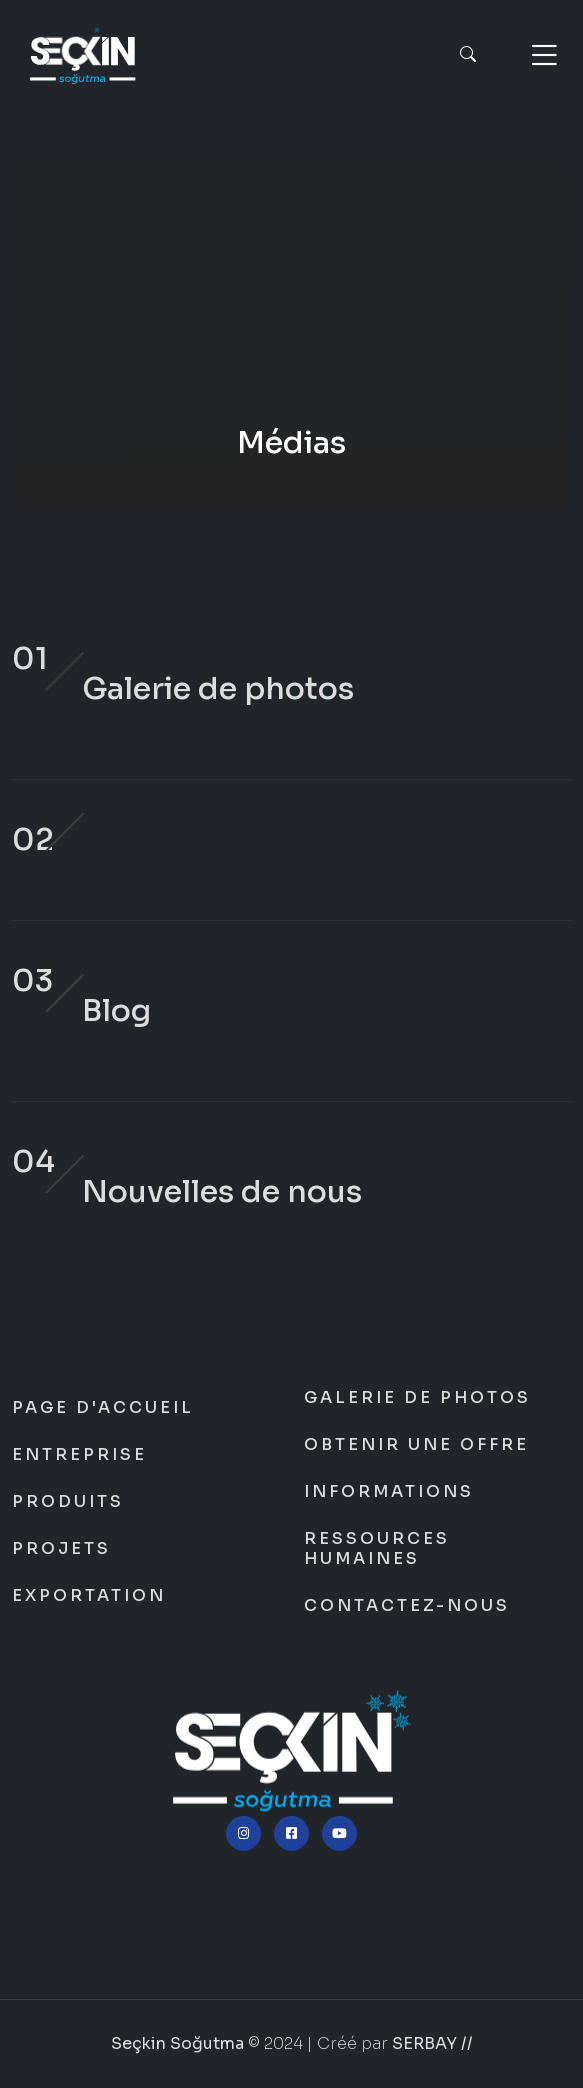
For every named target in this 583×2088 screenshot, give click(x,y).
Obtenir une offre (416, 1445)
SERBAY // (432, 2043)
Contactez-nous (407, 1606)
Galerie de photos (218, 689)
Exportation (89, 1596)
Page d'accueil (103, 1408)
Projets (61, 1549)
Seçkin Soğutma (291, 325)
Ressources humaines (377, 1549)
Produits (68, 1502)
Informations (389, 1492)
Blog (116, 1011)
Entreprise (79, 1455)
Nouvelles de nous (222, 1192)
